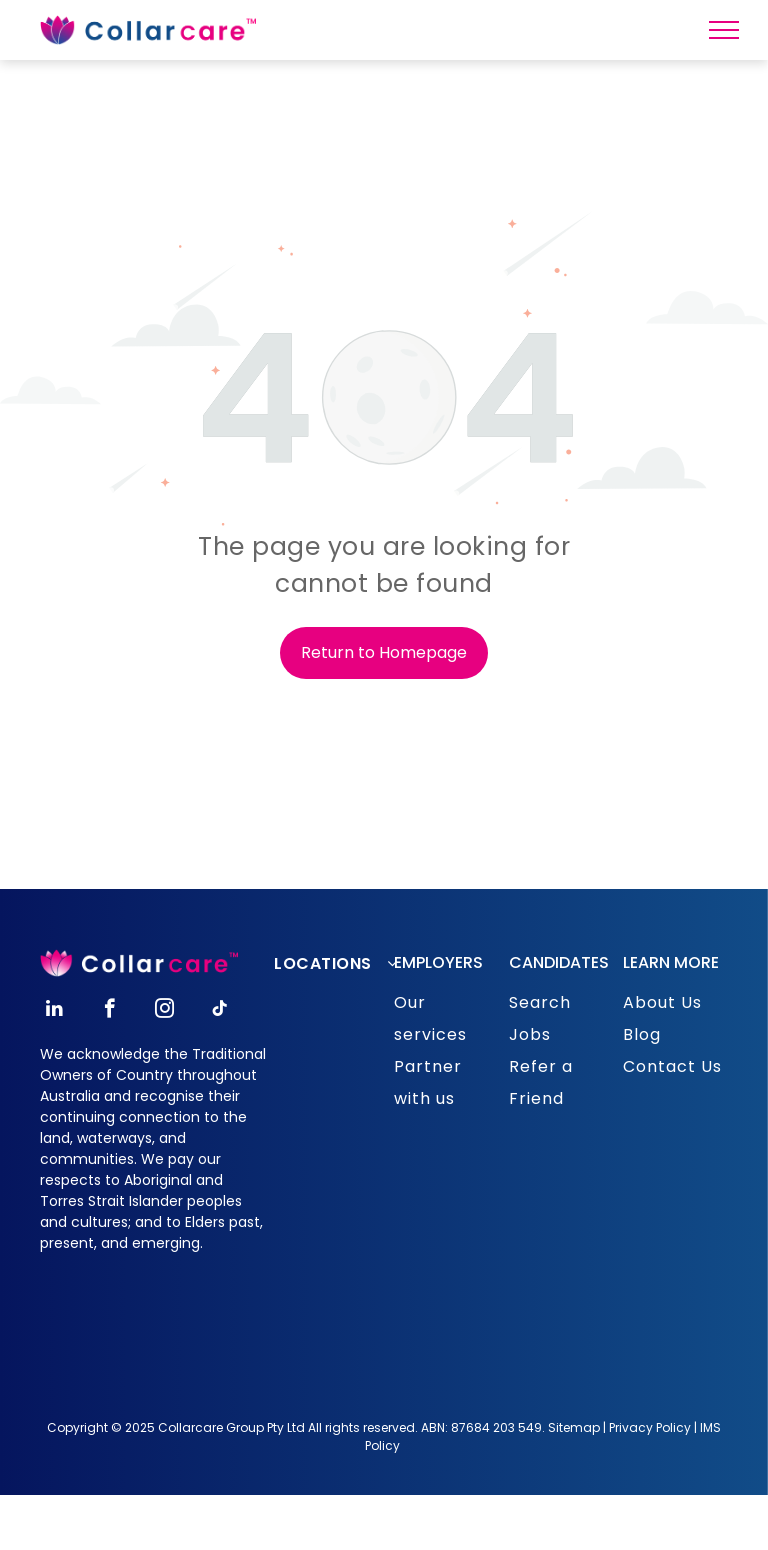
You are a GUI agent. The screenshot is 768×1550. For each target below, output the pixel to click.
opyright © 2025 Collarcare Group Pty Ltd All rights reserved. (237, 1427)
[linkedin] (54, 1011)
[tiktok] (219, 1011)
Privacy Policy (650, 1427)
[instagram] (164, 1011)
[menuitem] (343, 964)
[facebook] (109, 1011)
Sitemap (574, 1427)
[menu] (724, 30)
